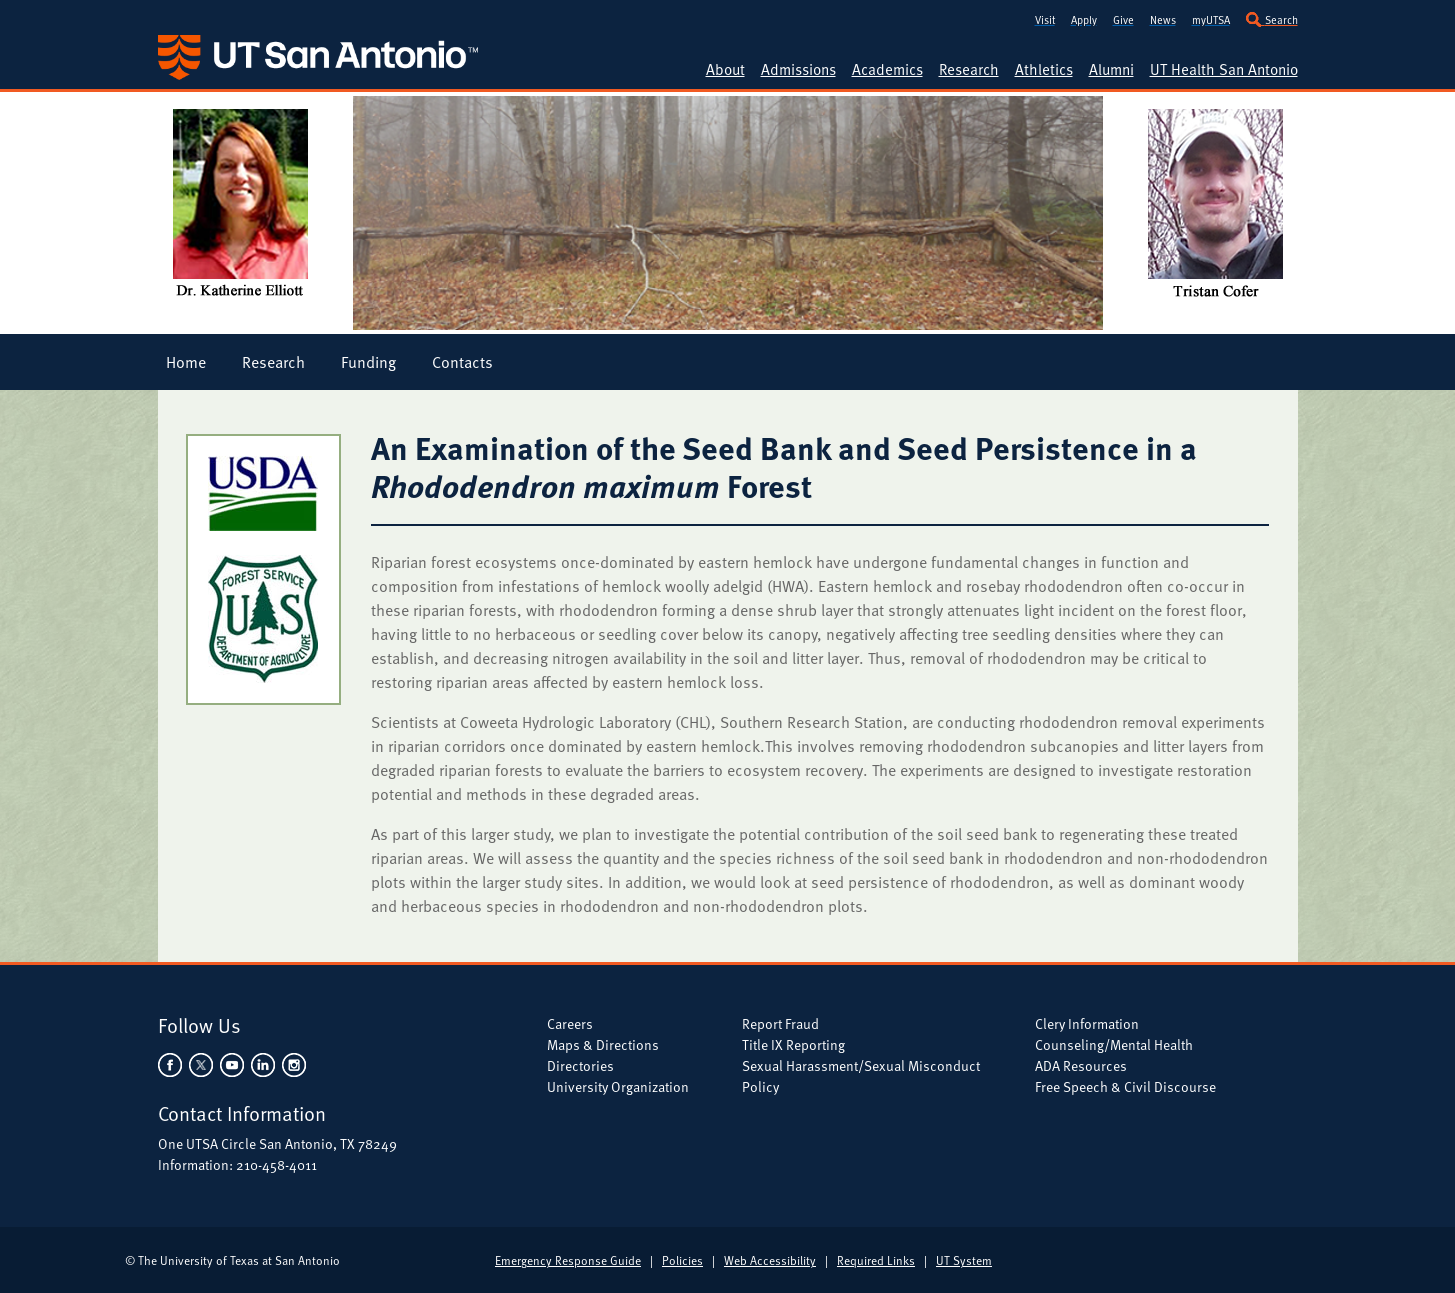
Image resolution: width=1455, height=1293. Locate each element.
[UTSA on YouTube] (231, 1063)
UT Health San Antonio (1224, 69)
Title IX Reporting (793, 1044)
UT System (964, 1260)
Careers (570, 1023)
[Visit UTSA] (1045, 17)
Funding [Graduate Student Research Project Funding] (368, 362)
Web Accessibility (770, 1260)
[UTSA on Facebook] (171, 1063)
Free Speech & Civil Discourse (1125, 1086)
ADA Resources (1081, 1065)
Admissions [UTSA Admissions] (798, 69)
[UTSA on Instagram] (292, 1063)
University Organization (618, 1086)
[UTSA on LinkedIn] (262, 1063)
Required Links (876, 1260)
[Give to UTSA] (1123, 17)
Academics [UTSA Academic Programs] (887, 69)
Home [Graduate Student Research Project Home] (186, 362)
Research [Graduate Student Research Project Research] (273, 362)
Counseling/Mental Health (1114, 1044)
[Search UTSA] (1272, 17)
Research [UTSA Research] (969, 69)
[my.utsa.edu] (1211, 17)
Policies (682, 1260)
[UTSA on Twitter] (200, 1063)
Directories (580, 1065)
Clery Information (1087, 1023)
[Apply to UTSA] (1084, 17)
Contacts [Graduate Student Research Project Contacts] (462, 362)
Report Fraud (780, 1023)
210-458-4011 (276, 1164)
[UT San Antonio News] (1163, 17)
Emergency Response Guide (568, 1260)
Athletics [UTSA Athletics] (1044, 69)
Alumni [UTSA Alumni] (1111, 69)
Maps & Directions (603, 1044)
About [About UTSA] (725, 69)
